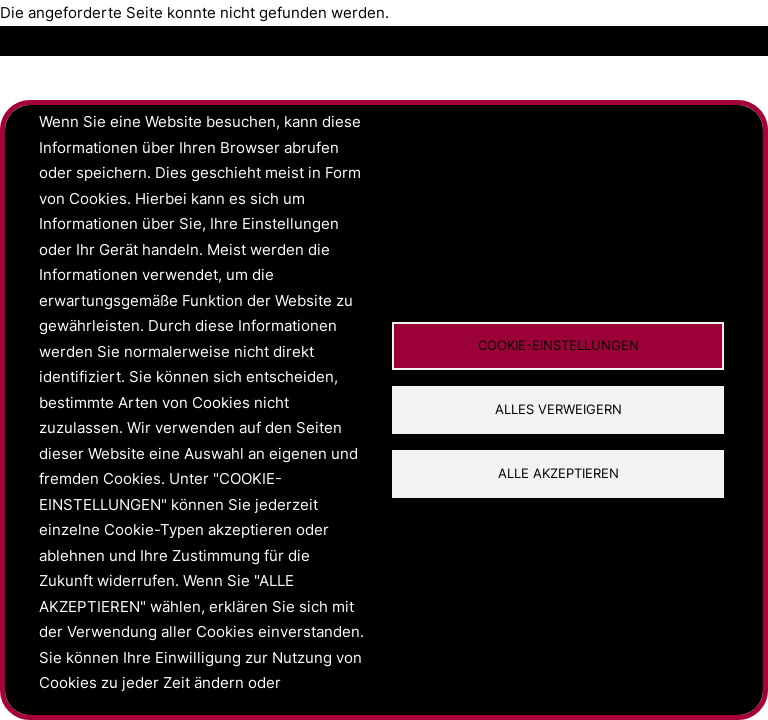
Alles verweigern (558, 409)
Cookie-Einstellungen (558, 345)
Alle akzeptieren (558, 473)
